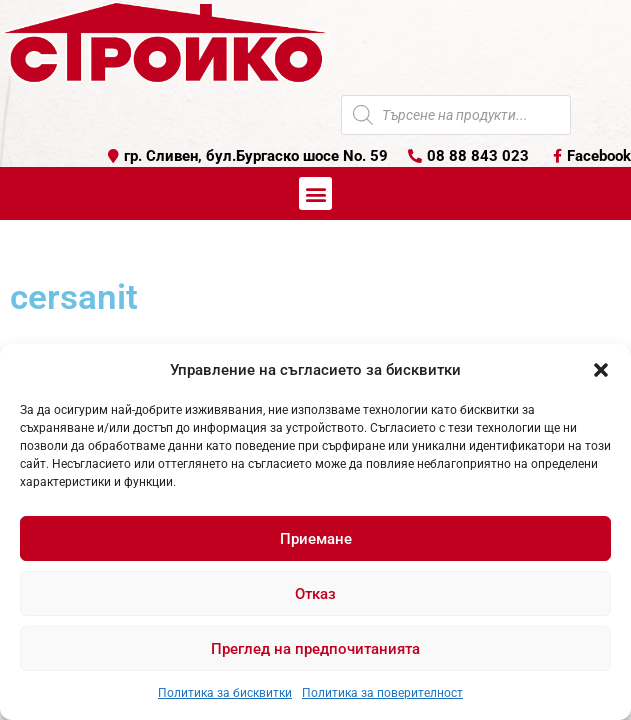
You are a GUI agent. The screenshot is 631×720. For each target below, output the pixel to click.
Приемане (316, 539)
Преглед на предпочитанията (315, 649)
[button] (601, 370)
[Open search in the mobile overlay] (456, 115)
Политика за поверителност (382, 693)
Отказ (315, 594)
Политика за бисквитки (225, 693)
